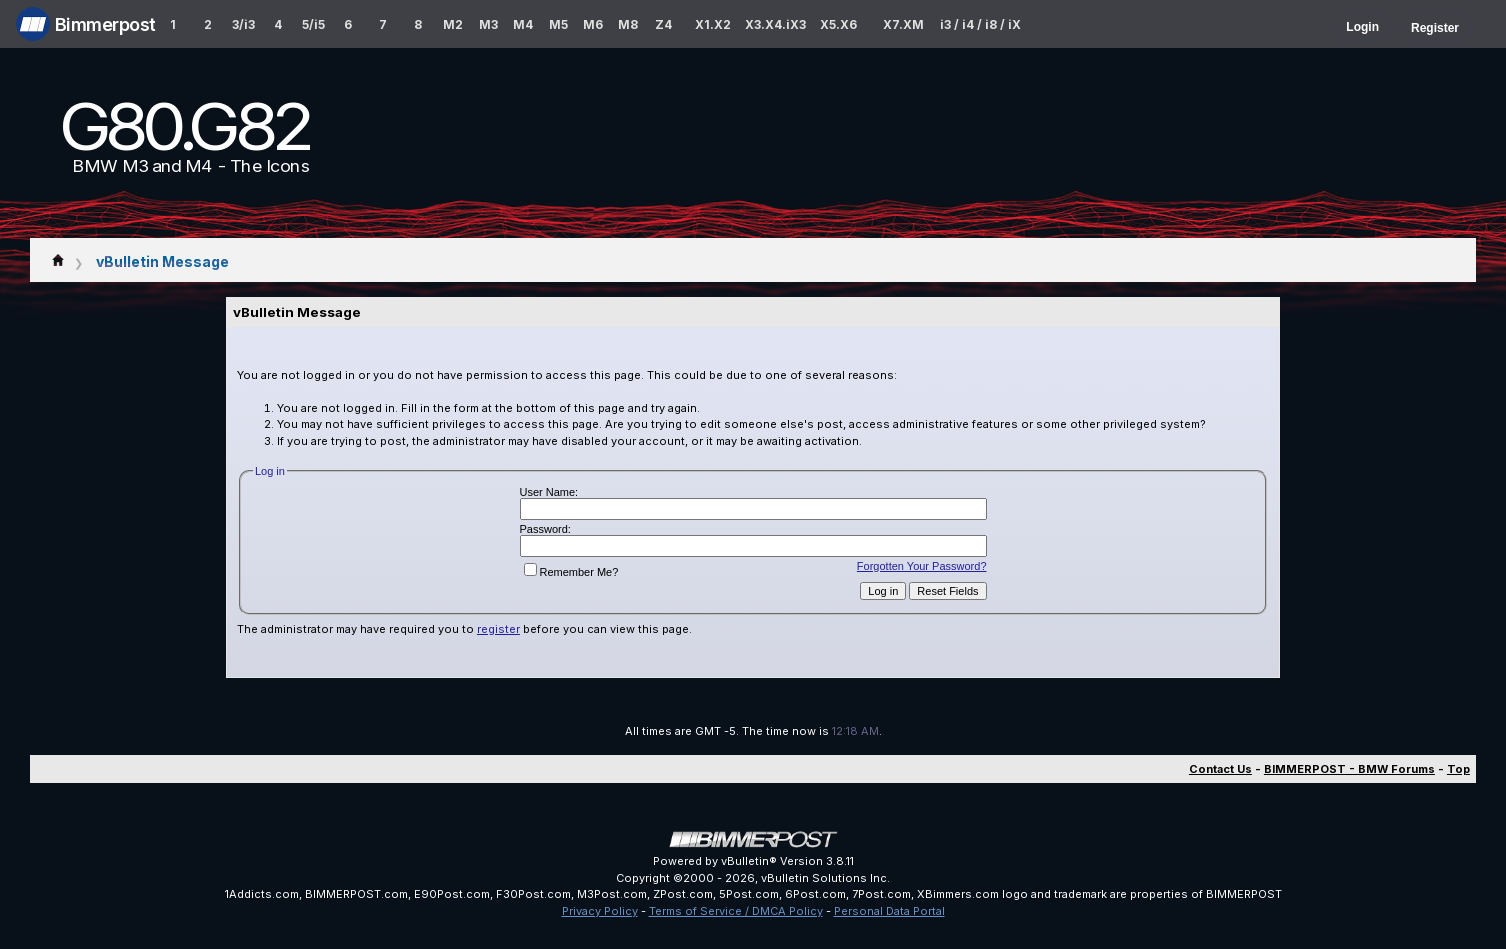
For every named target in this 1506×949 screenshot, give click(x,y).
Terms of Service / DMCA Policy (736, 911)
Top (1458, 769)
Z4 (663, 24)
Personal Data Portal (889, 911)
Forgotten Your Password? (922, 566)
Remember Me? (571, 572)
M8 (628, 24)
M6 (593, 24)
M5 (558, 24)
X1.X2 (713, 24)
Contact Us (1220, 769)
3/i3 (243, 24)
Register (1435, 28)
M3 (488, 24)
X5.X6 (838, 24)
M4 (523, 24)
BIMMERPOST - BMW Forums (1349, 769)
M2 (453, 24)
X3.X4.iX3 (776, 24)
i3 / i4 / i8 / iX (980, 24)
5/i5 (313, 24)
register (498, 629)
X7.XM (903, 24)
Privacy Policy (600, 911)
